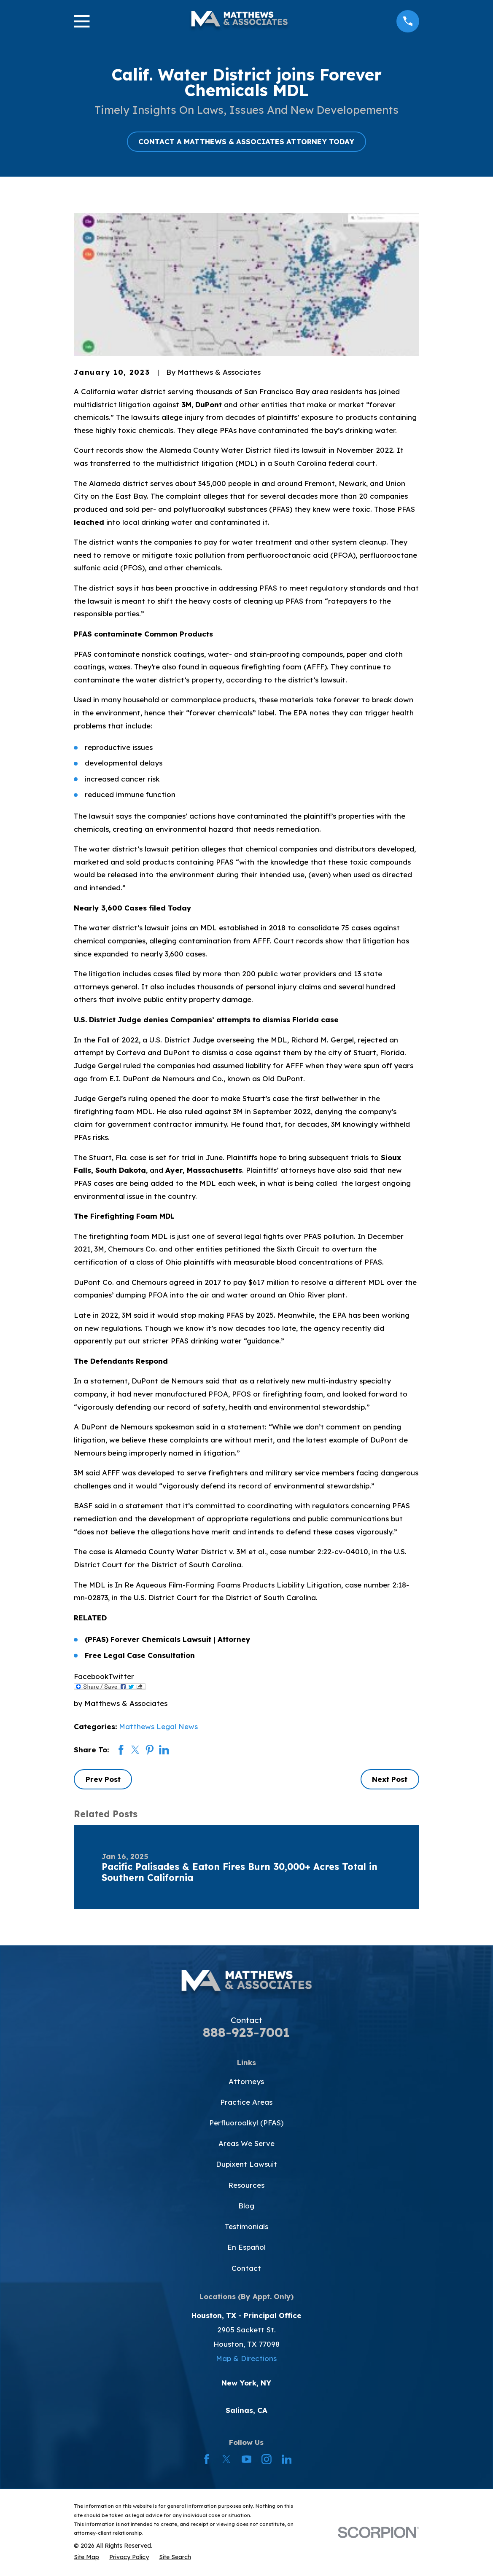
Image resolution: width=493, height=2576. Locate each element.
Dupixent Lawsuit (246, 2164)
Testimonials (246, 2226)
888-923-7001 (246, 2032)
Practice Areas (246, 2102)
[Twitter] (226, 2459)
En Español (246, 2247)
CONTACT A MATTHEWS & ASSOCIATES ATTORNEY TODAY (246, 141)
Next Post (389, 1779)
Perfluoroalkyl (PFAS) (246, 2122)
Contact (246, 2268)
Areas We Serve (246, 2143)
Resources (246, 2185)
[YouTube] (247, 2459)
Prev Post (103, 1779)
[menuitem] (86, 2557)
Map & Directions (246, 2358)
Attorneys (246, 2081)
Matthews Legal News (158, 1726)
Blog (246, 2205)
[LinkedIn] (287, 2459)
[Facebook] (207, 2459)
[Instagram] (266, 2459)
